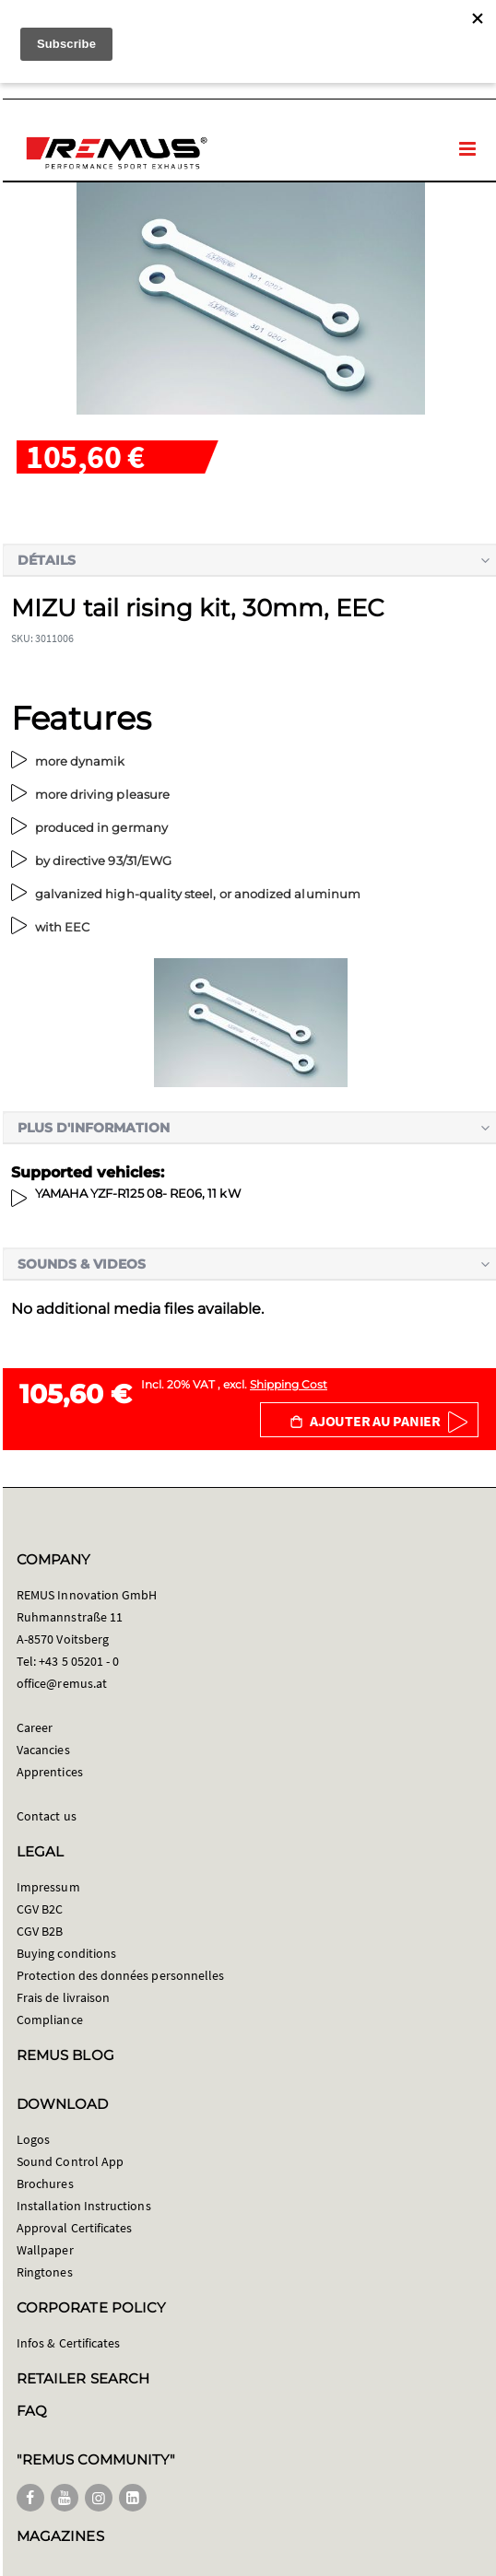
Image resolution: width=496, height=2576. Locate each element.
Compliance (50, 2019)
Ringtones (45, 2272)
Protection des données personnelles (120, 1975)
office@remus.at (62, 1683)
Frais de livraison (63, 1997)
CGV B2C (40, 1909)
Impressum (48, 1887)
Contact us (47, 1816)
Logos (33, 2139)
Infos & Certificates (68, 2343)
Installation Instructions (84, 2205)
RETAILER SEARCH (83, 2378)
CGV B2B (40, 1931)
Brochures (45, 2183)
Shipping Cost (288, 1384)
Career (35, 1727)
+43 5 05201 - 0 (79, 1661)
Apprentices (50, 1771)
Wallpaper (45, 2250)
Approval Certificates (74, 2227)
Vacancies (43, 1749)
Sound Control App (70, 2161)
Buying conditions (66, 1953)
